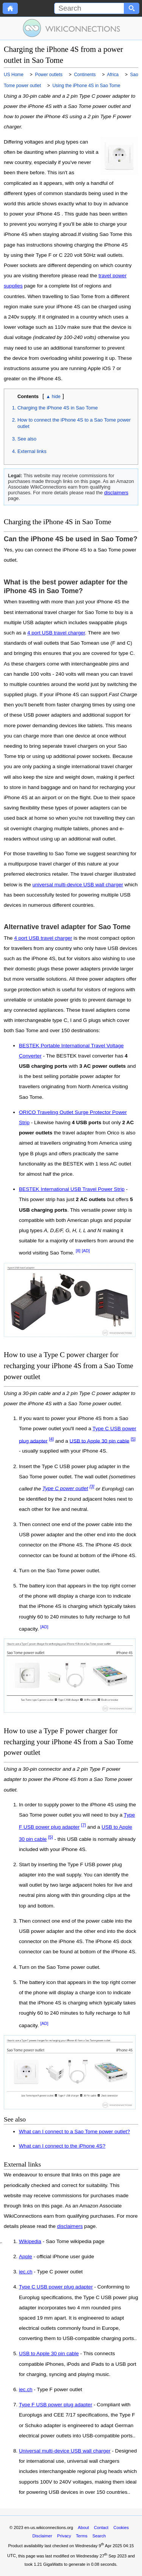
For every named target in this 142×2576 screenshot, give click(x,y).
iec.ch (26, 2272)
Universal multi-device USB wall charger (65, 2451)
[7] (83, 1825)
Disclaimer (42, 2536)
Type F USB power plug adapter (55, 2404)
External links (32, 451)
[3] (91, 1486)
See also (26, 439)
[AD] (86, 1250)
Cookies (121, 2527)
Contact (101, 2527)
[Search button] (131, 8)
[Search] (89, 8)
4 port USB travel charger (56, 633)
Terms (81, 2536)
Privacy (64, 2536)
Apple (25, 2256)
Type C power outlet (65, 1488)
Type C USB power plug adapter (56, 2287)
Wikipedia (30, 2241)
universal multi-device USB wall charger (78, 884)
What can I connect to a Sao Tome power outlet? (74, 2131)
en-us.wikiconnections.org (48, 2527)
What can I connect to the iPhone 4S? (62, 2146)
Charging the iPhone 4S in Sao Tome (57, 408)
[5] (133, 1439)
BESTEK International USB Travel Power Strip (72, 1189)
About (83, 2527)
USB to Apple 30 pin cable (100, 1440)
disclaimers (116, 492)
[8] (78, 1250)
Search (99, 2536)
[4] (51, 1439)
